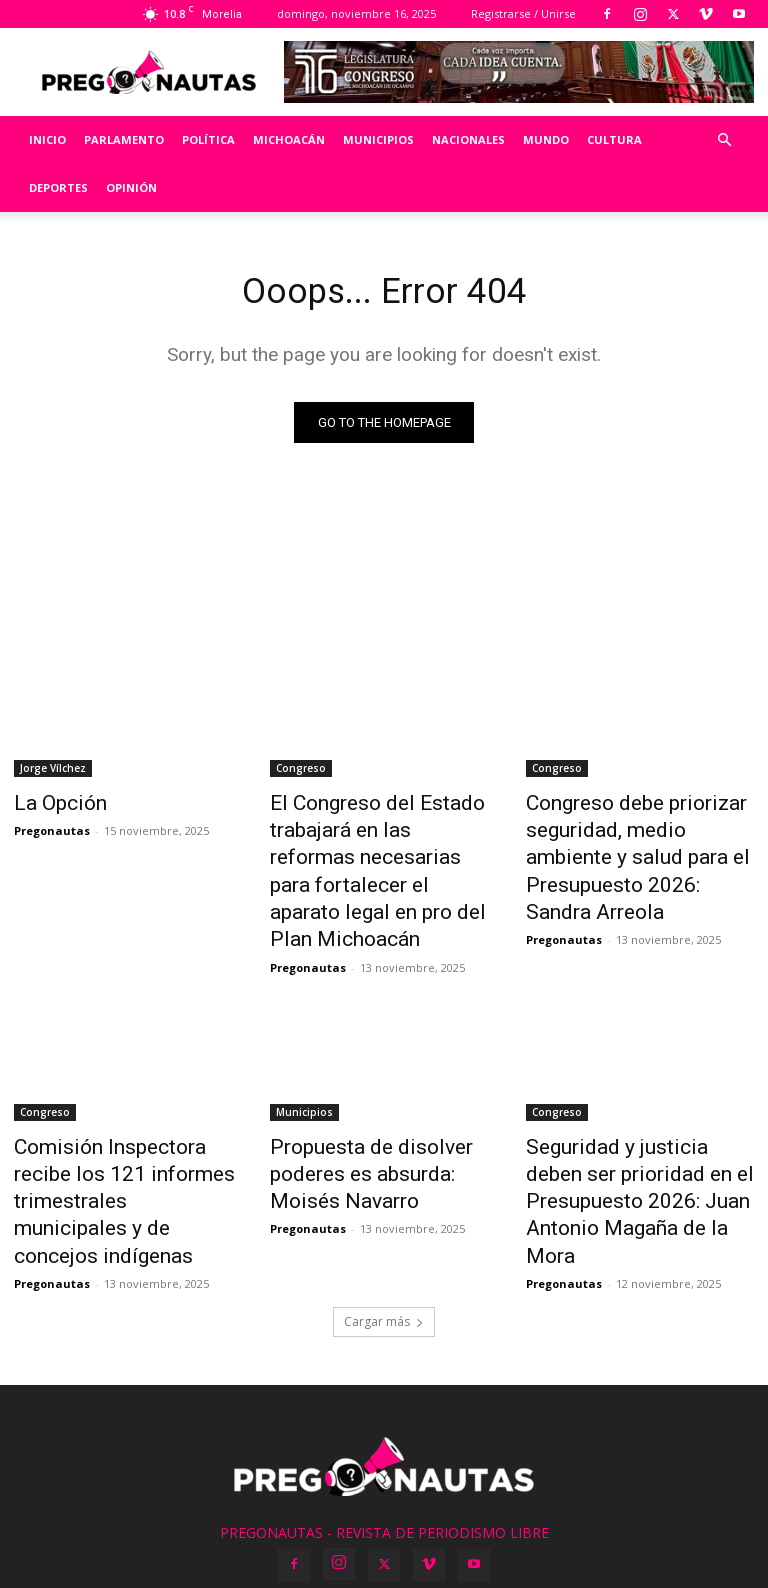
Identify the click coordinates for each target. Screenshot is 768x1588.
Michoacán (289, 139)
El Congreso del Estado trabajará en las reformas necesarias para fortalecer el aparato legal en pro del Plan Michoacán (377, 849)
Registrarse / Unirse (523, 13)
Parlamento (124, 139)
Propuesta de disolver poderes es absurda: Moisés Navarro (376, 1118)
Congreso (301, 772)
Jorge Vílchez (53, 772)
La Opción (51, 805)
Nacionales (468, 139)
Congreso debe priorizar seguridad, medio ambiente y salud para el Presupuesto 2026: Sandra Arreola (634, 838)
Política (208, 139)
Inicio (47, 139)
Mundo (546, 139)
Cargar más (384, 1224)
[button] (724, 140)
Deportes (58, 187)
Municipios (378, 139)
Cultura (614, 139)
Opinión (131, 187)
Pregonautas (52, 829)
